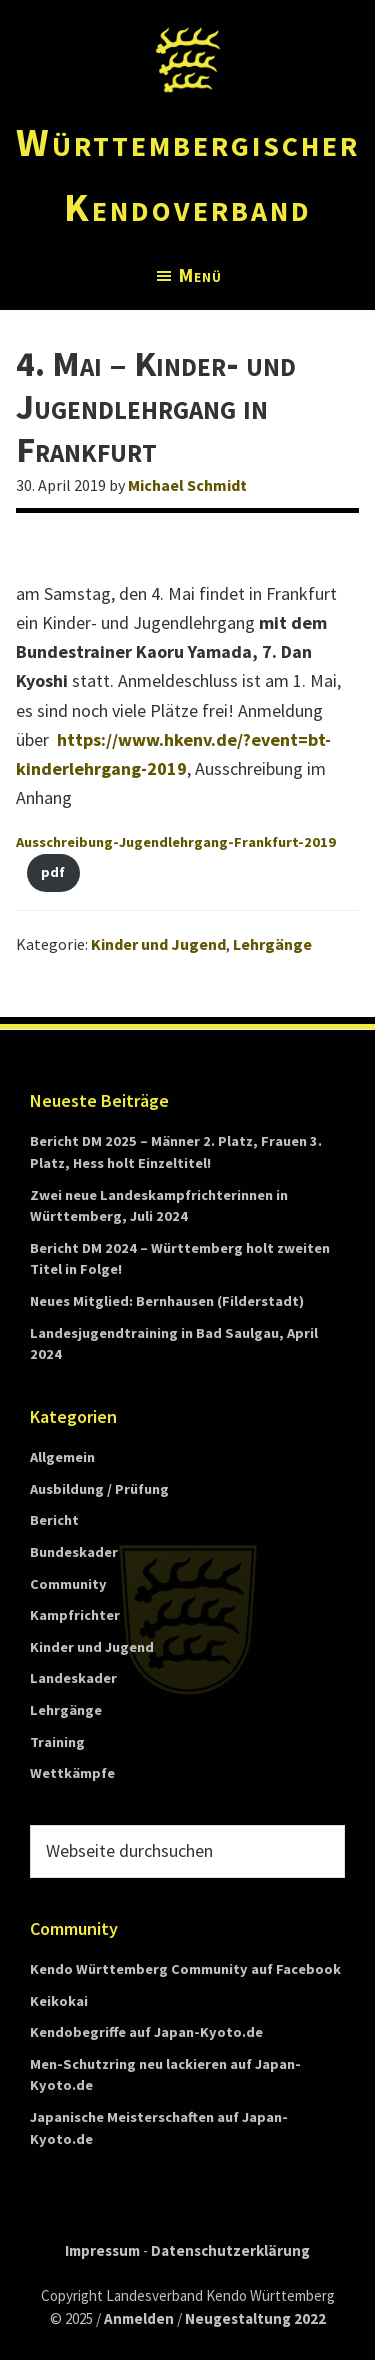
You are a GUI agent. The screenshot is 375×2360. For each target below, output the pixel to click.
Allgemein (62, 1457)
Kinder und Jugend (158, 944)
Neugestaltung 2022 (255, 2318)
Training (57, 1742)
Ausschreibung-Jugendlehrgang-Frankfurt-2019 (176, 842)
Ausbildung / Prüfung (99, 1489)
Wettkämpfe (72, 1773)
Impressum (102, 2250)
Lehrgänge (272, 944)
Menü (200, 275)
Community (68, 1584)
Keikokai (59, 2001)
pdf (53, 872)
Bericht (54, 1520)
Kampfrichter (75, 1615)
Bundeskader (74, 1552)
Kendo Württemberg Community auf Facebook (185, 1969)
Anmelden (139, 2318)
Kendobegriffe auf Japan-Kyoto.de (146, 2032)
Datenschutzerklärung (230, 2250)
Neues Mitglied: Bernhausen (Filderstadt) (167, 1301)
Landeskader (73, 1678)
